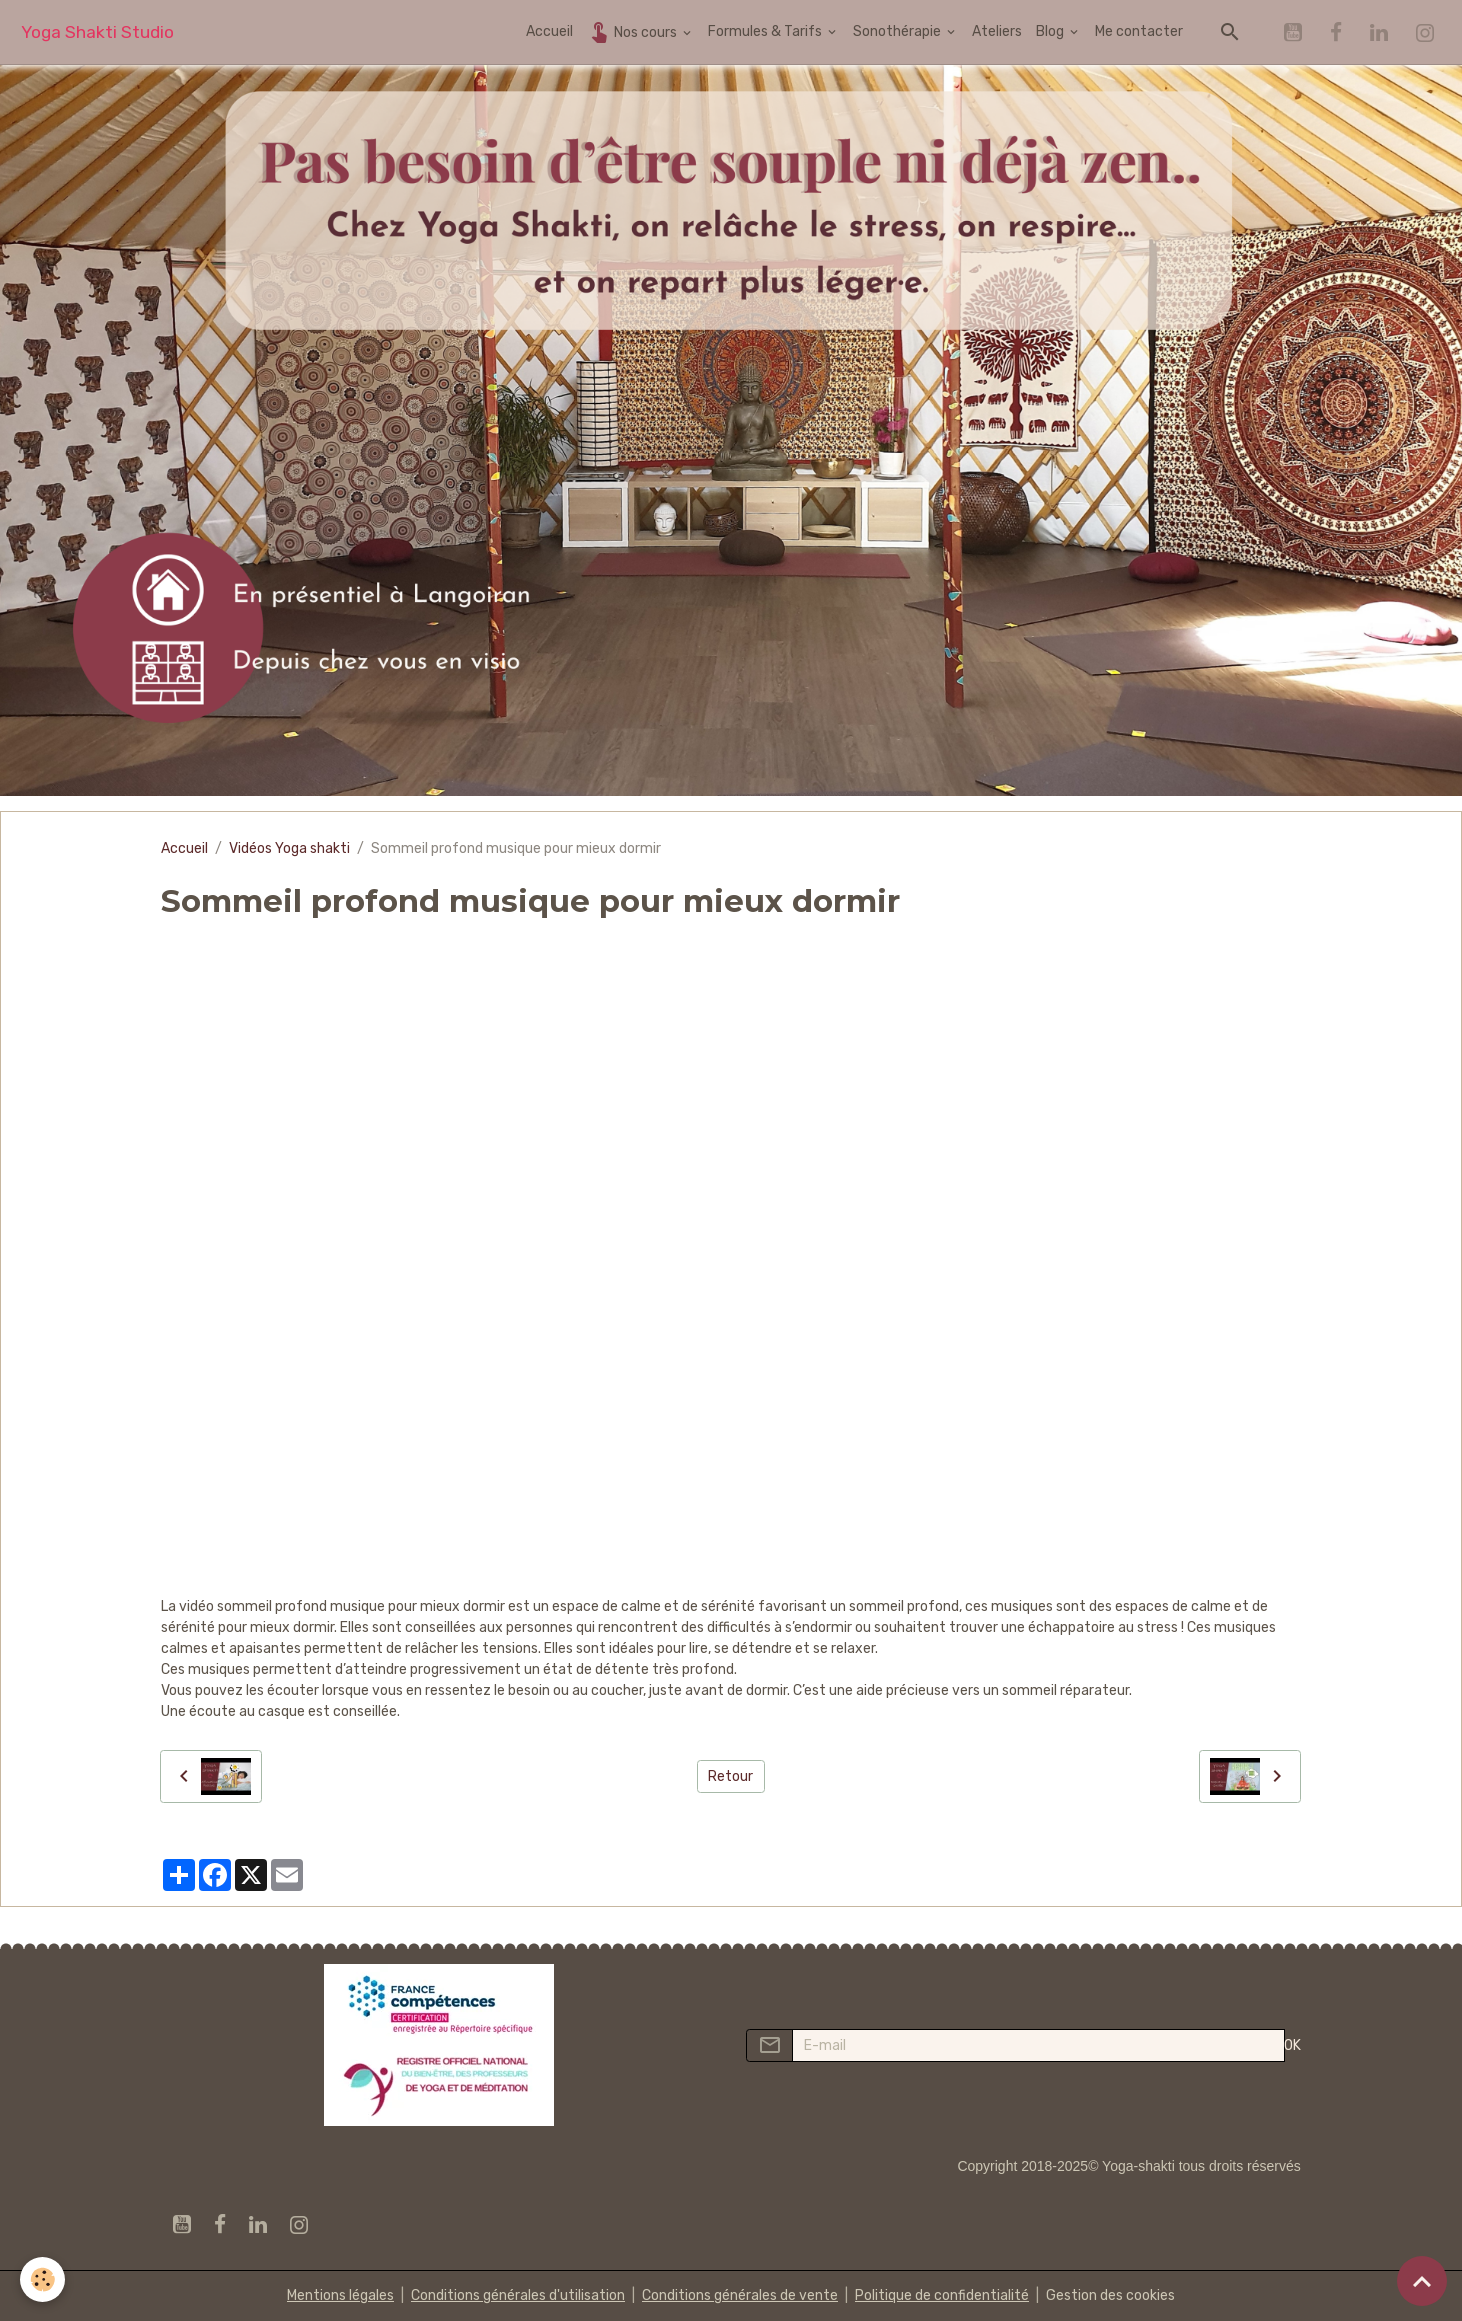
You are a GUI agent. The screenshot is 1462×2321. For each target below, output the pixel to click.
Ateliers (997, 31)
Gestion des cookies (1110, 2295)
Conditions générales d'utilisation (518, 2295)
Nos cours (633, 31)
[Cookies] (42, 2279)
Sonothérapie (898, 31)
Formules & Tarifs (766, 31)
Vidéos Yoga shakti (289, 848)
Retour (730, 1776)
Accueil (549, 31)
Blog (1051, 31)
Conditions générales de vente (740, 2295)
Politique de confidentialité (942, 2295)
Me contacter (1139, 31)
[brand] (97, 32)
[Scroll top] (1422, 2281)
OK (1292, 2045)
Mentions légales (340, 2295)
